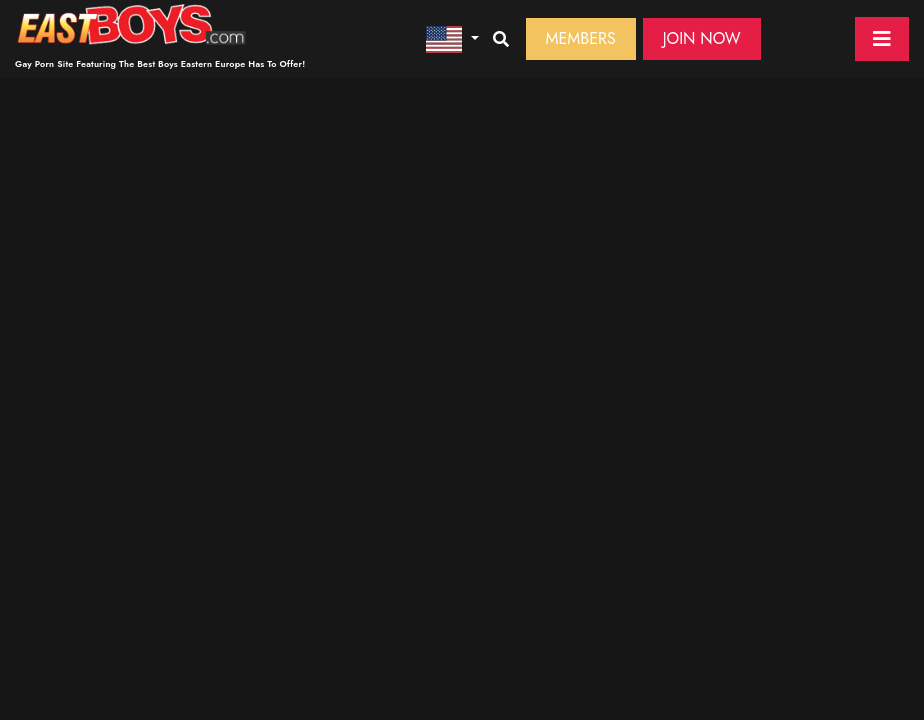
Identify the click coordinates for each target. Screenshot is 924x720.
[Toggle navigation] (882, 39)
